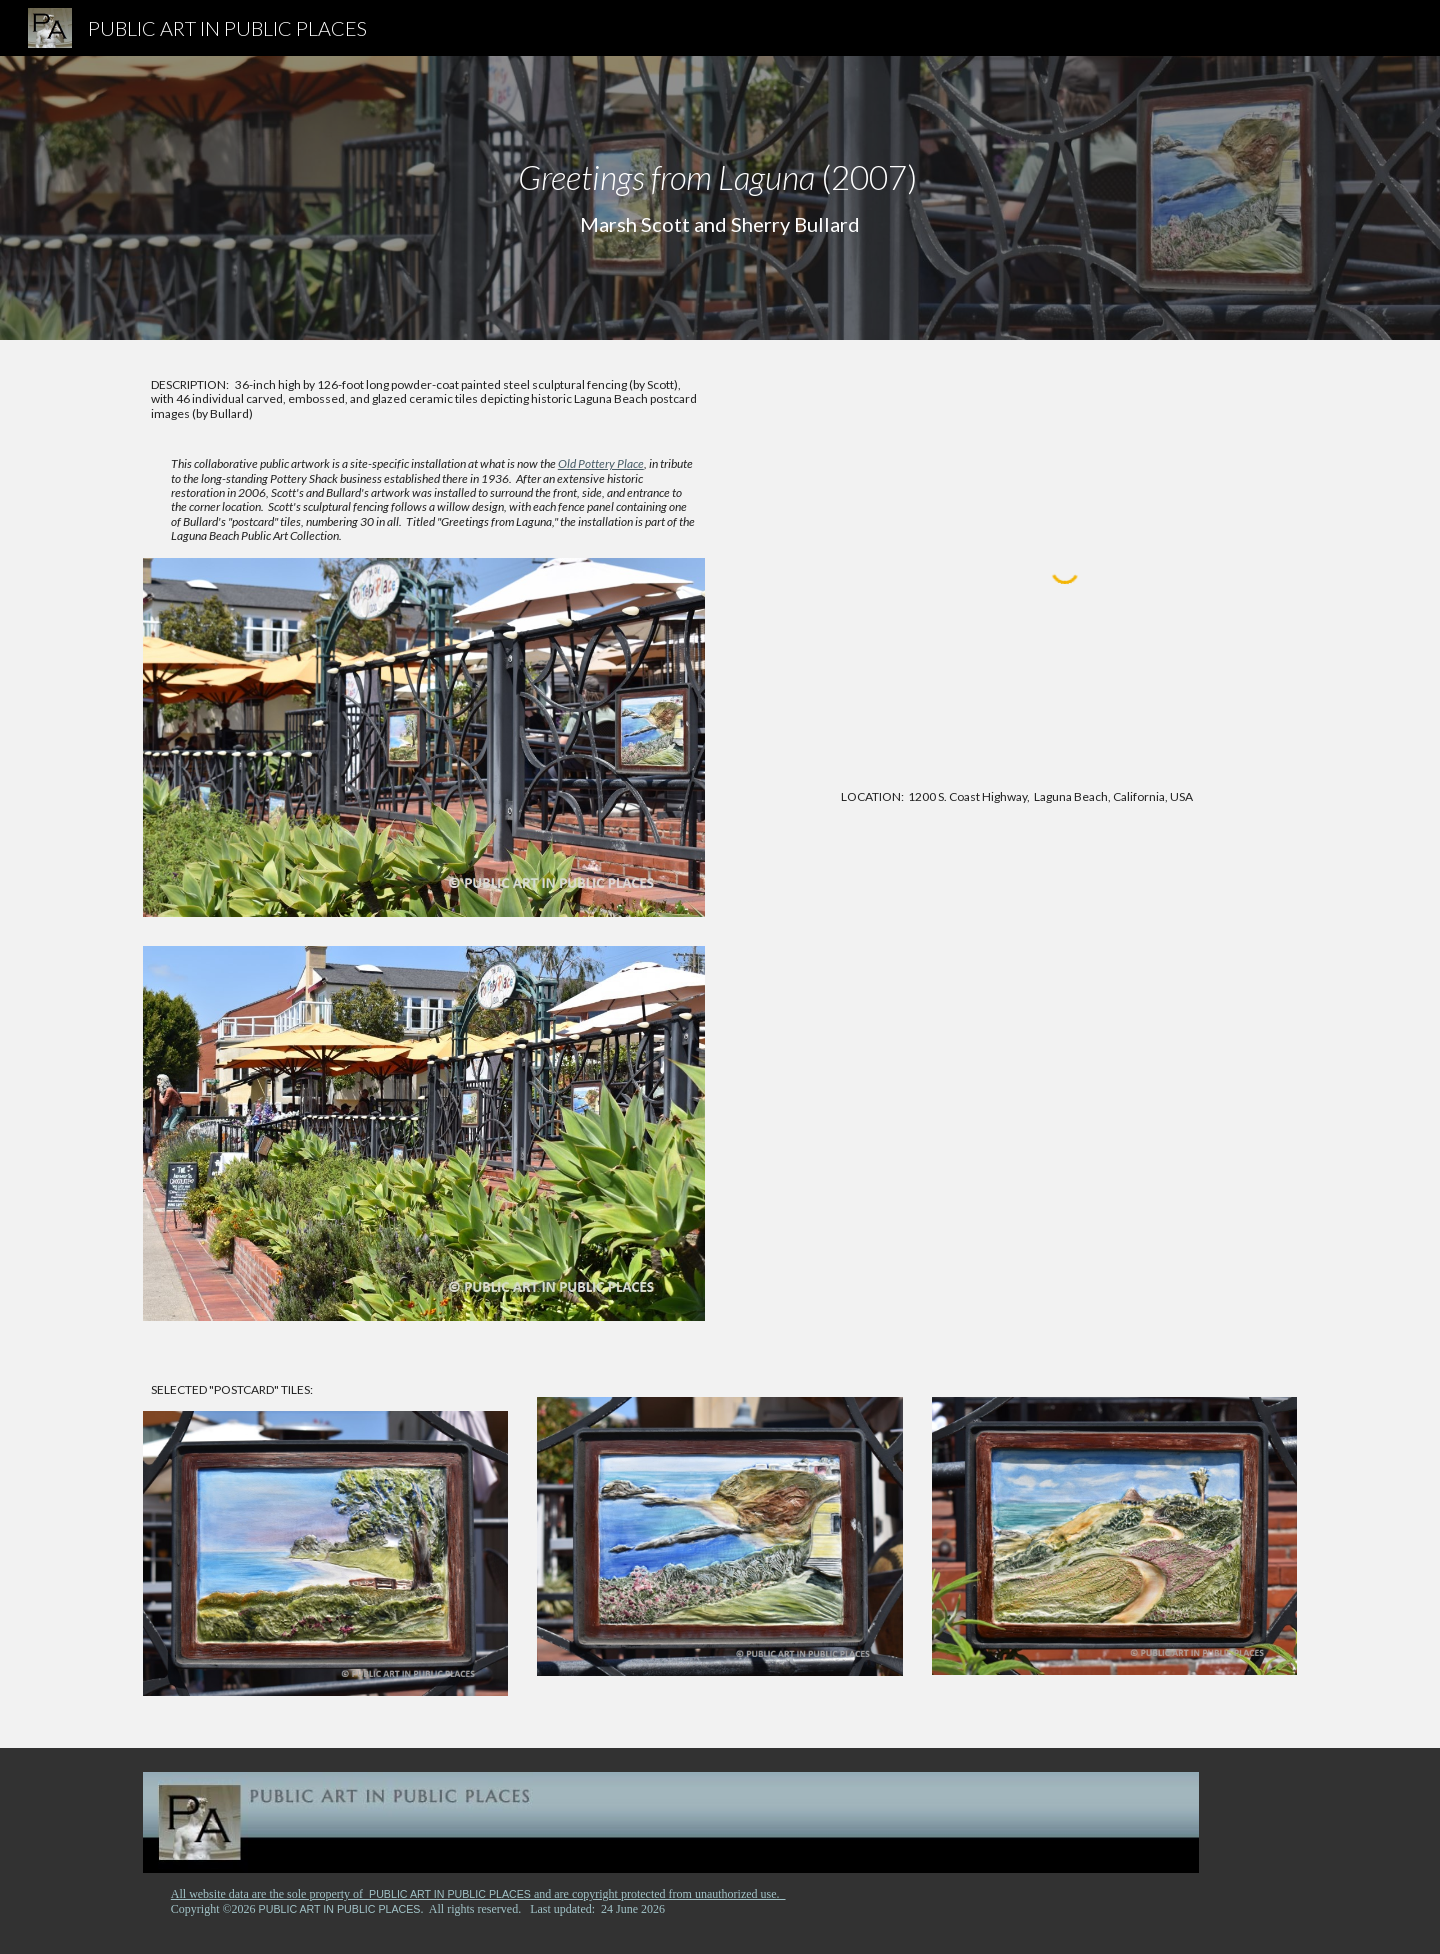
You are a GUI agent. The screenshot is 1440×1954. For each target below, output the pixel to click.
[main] (720, 198)
